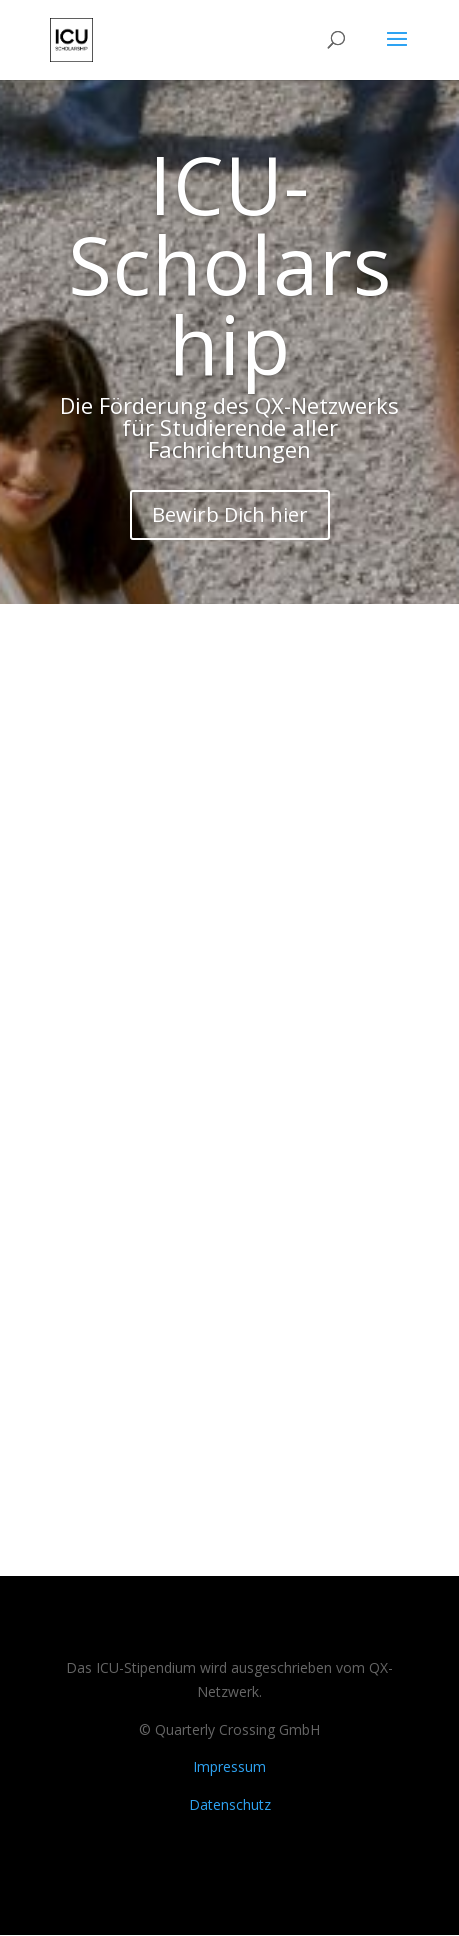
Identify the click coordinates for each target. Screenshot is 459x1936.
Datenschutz (230, 1805)
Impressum (229, 1767)
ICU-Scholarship (230, 264)
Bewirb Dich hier (230, 515)
